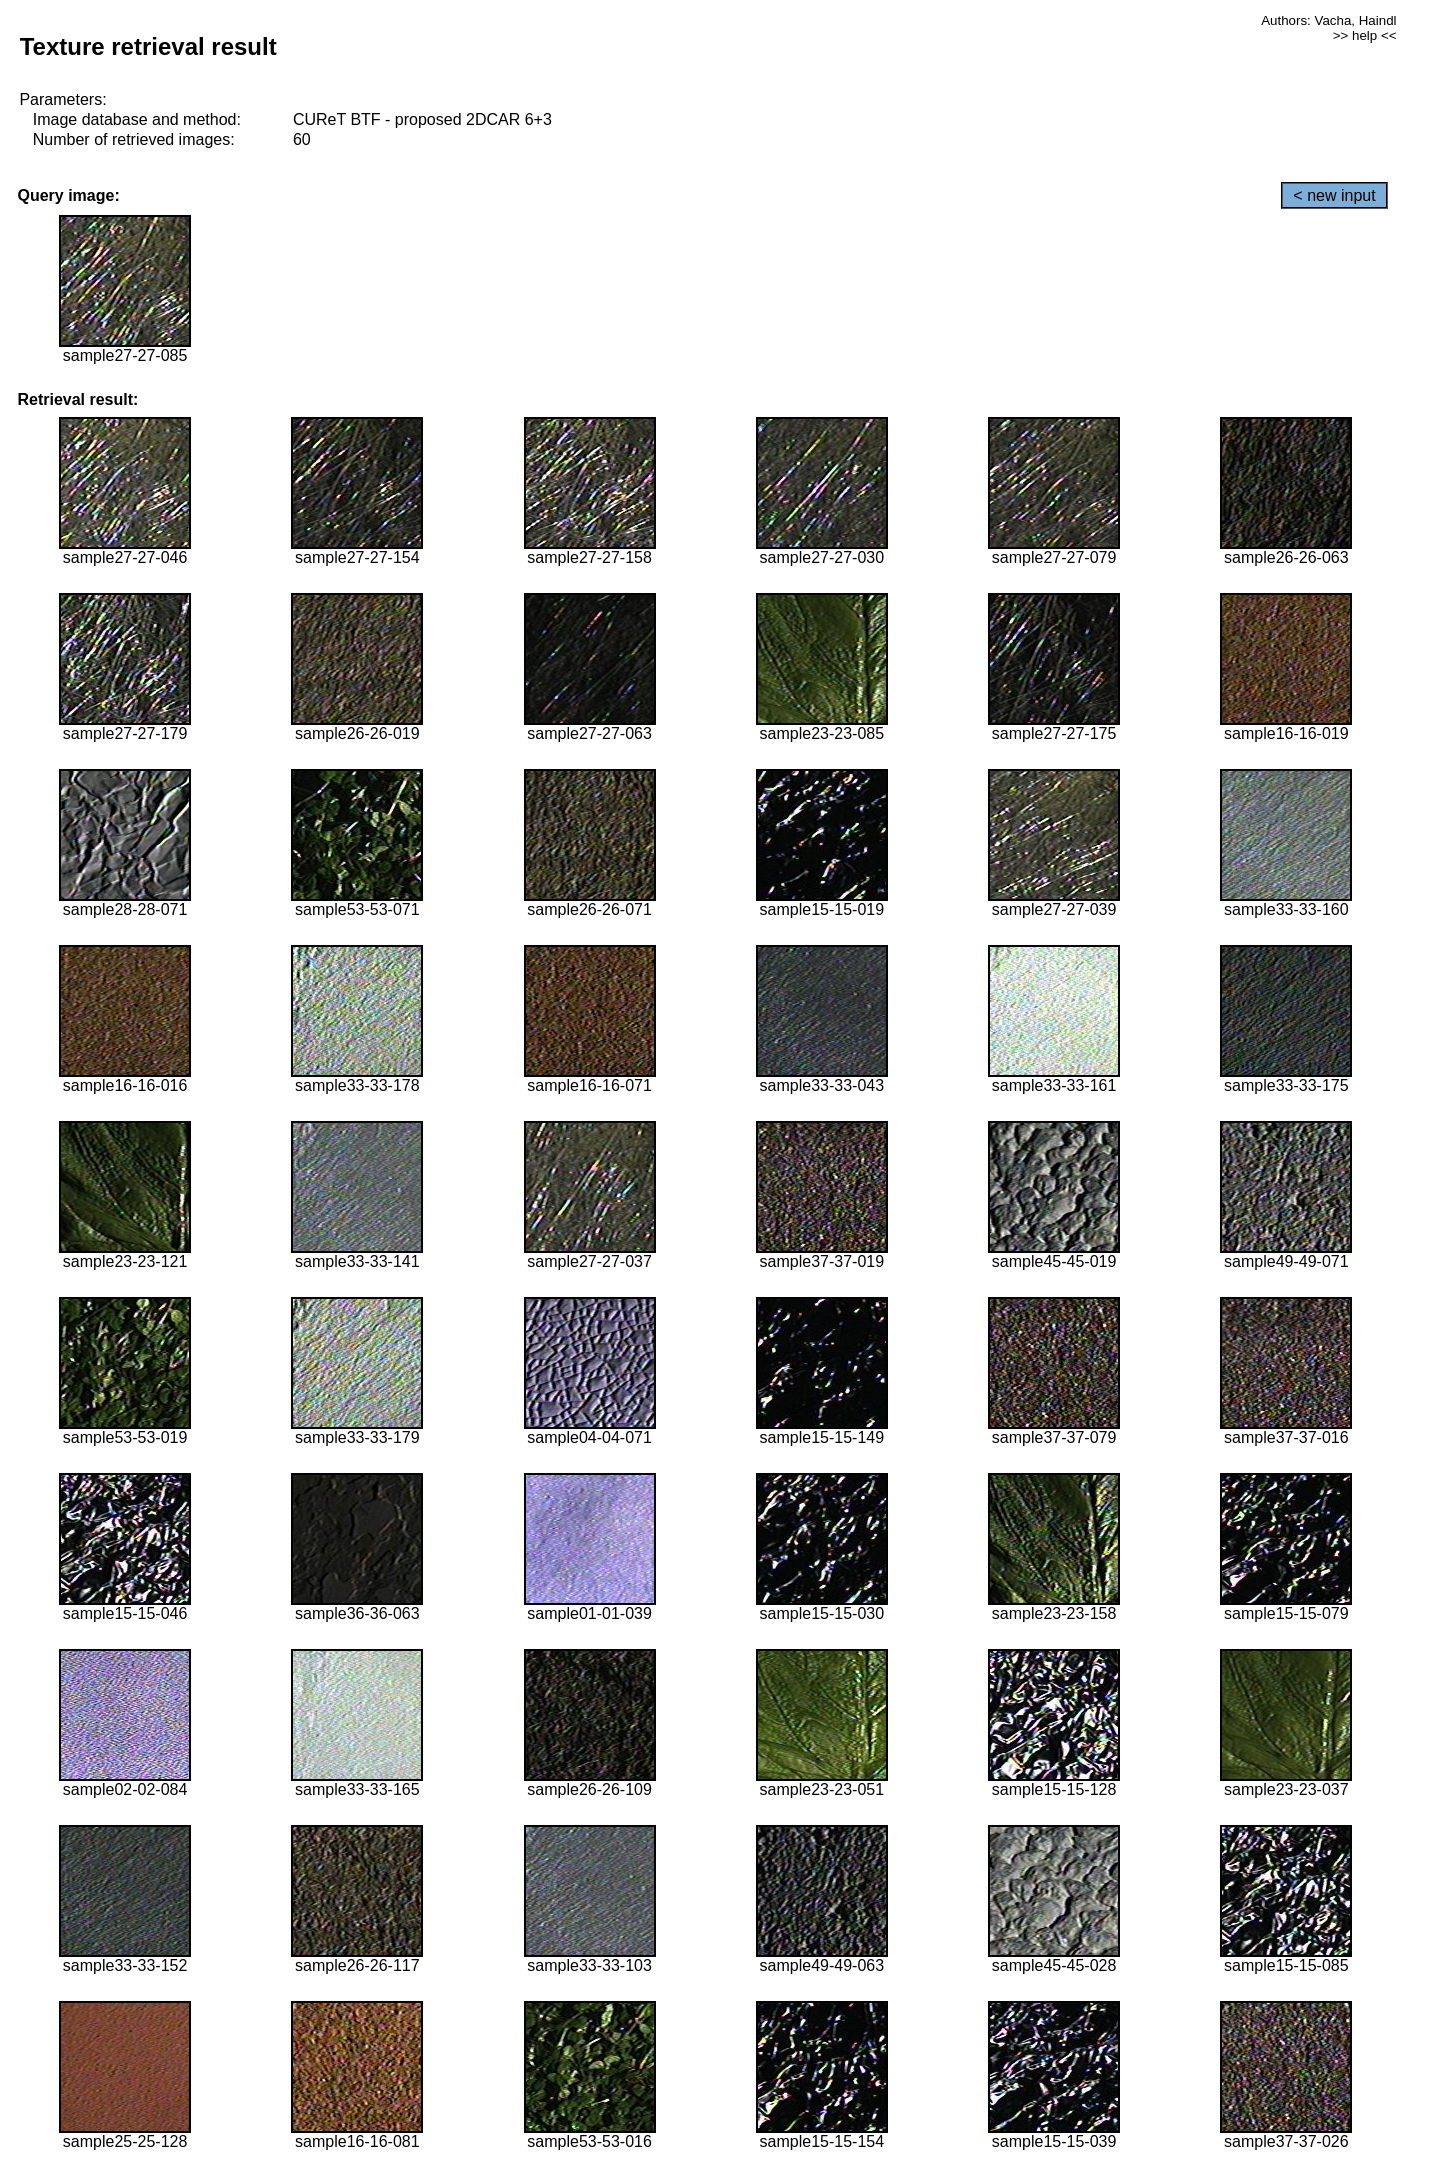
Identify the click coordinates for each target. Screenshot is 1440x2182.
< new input (1334, 195)
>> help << (1365, 35)
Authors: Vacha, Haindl (1328, 20)
